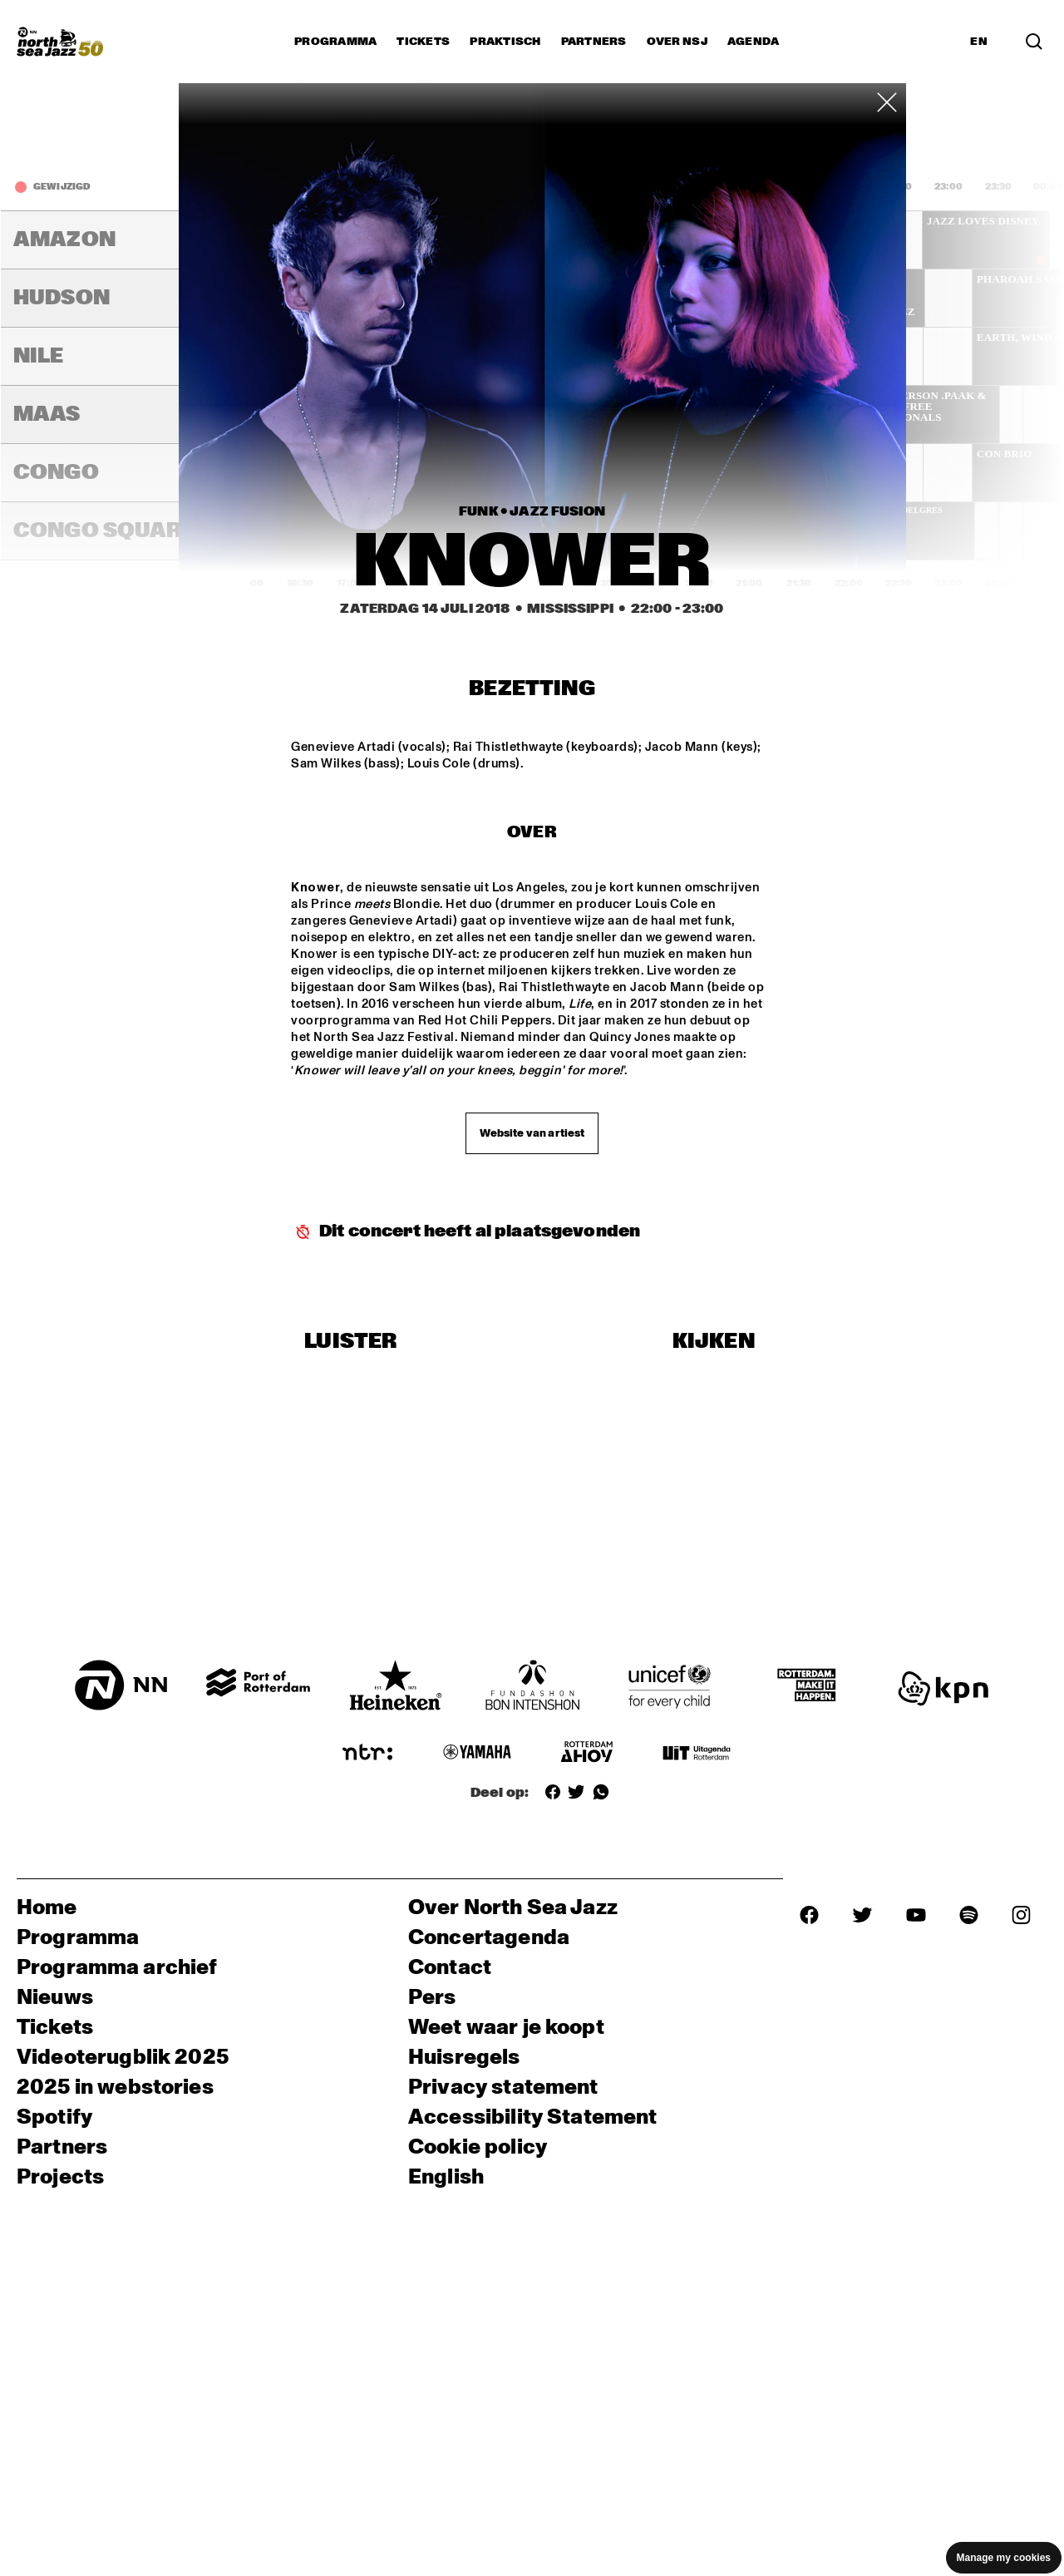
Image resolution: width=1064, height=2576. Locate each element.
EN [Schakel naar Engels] (979, 41)
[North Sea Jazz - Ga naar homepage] (60, 41)
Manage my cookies (1004, 2558)
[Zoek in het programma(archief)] (1034, 41)
